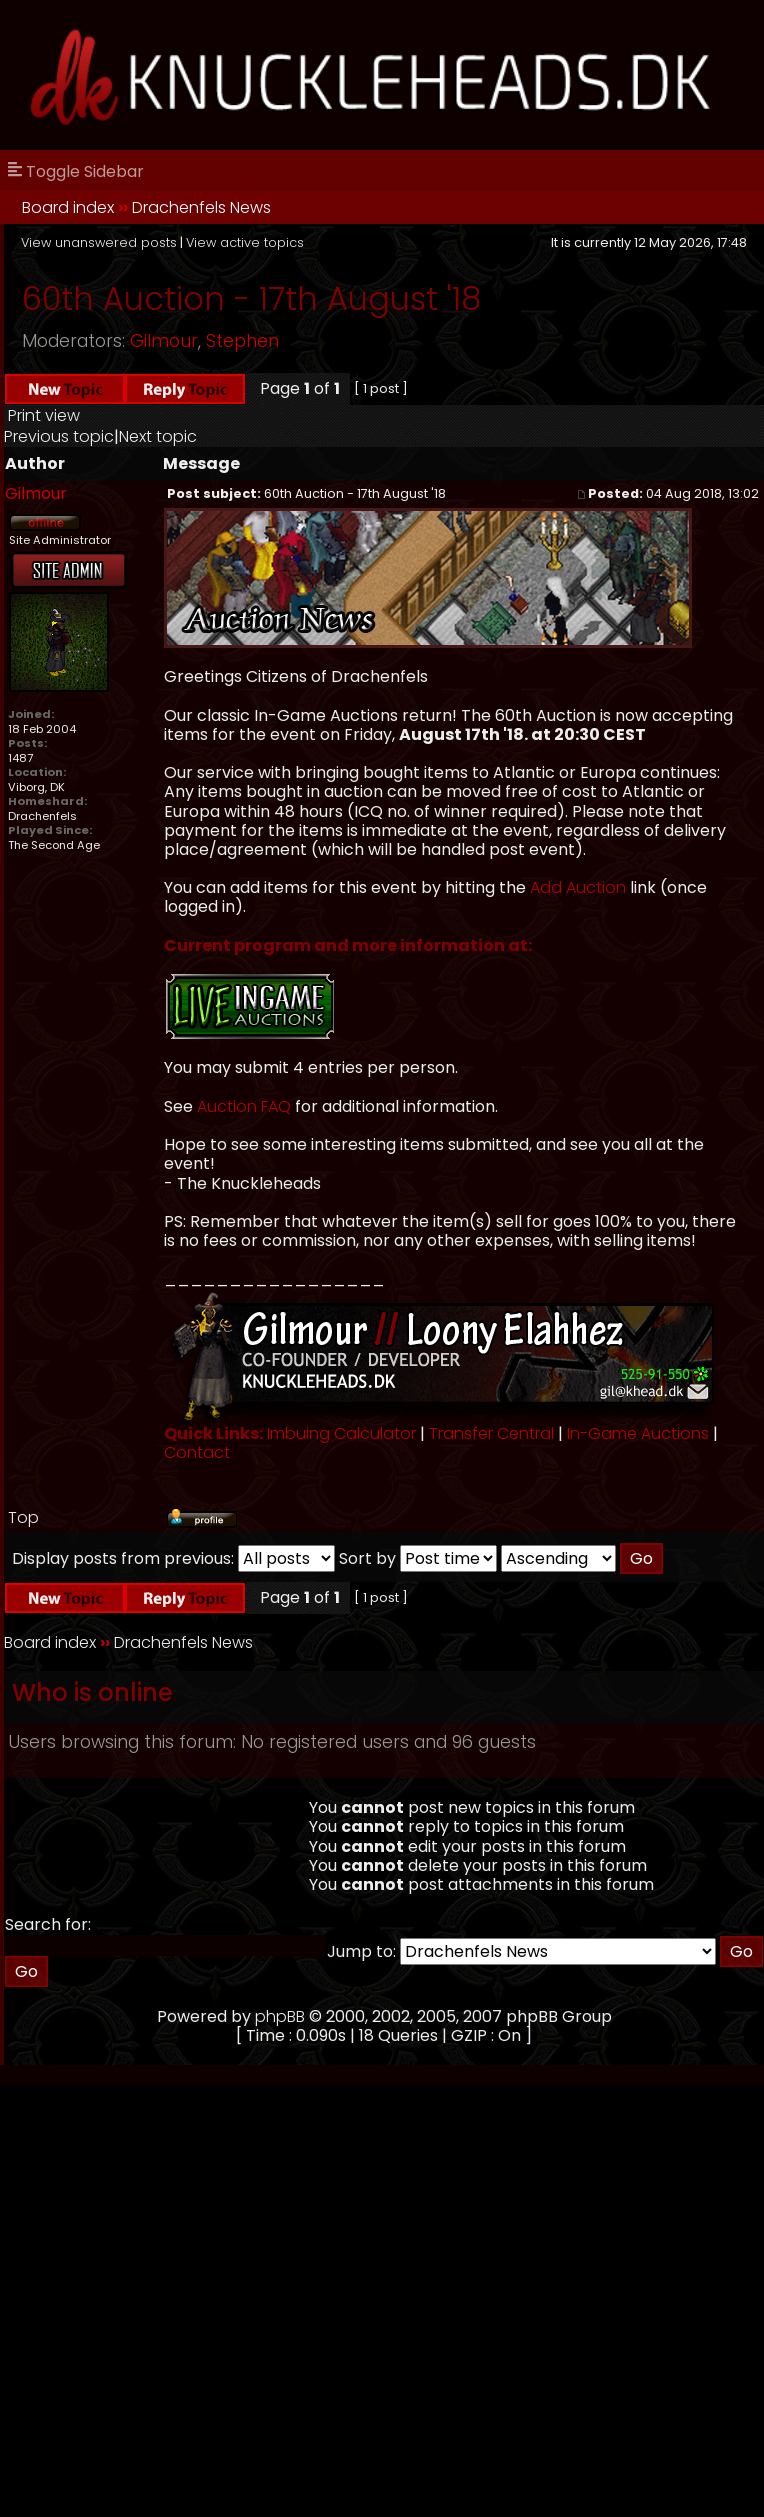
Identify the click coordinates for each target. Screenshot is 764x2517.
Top (23, 1517)
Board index (68, 207)
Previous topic (59, 436)
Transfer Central (491, 1433)
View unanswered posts (99, 242)
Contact (197, 1452)
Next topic (158, 436)
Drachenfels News (201, 207)
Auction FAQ (244, 1106)
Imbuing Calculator (341, 1433)
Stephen (242, 341)
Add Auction (578, 887)
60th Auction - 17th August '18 (251, 298)
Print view (44, 415)
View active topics (245, 242)
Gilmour (164, 341)
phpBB (280, 2016)
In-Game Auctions (638, 1433)
